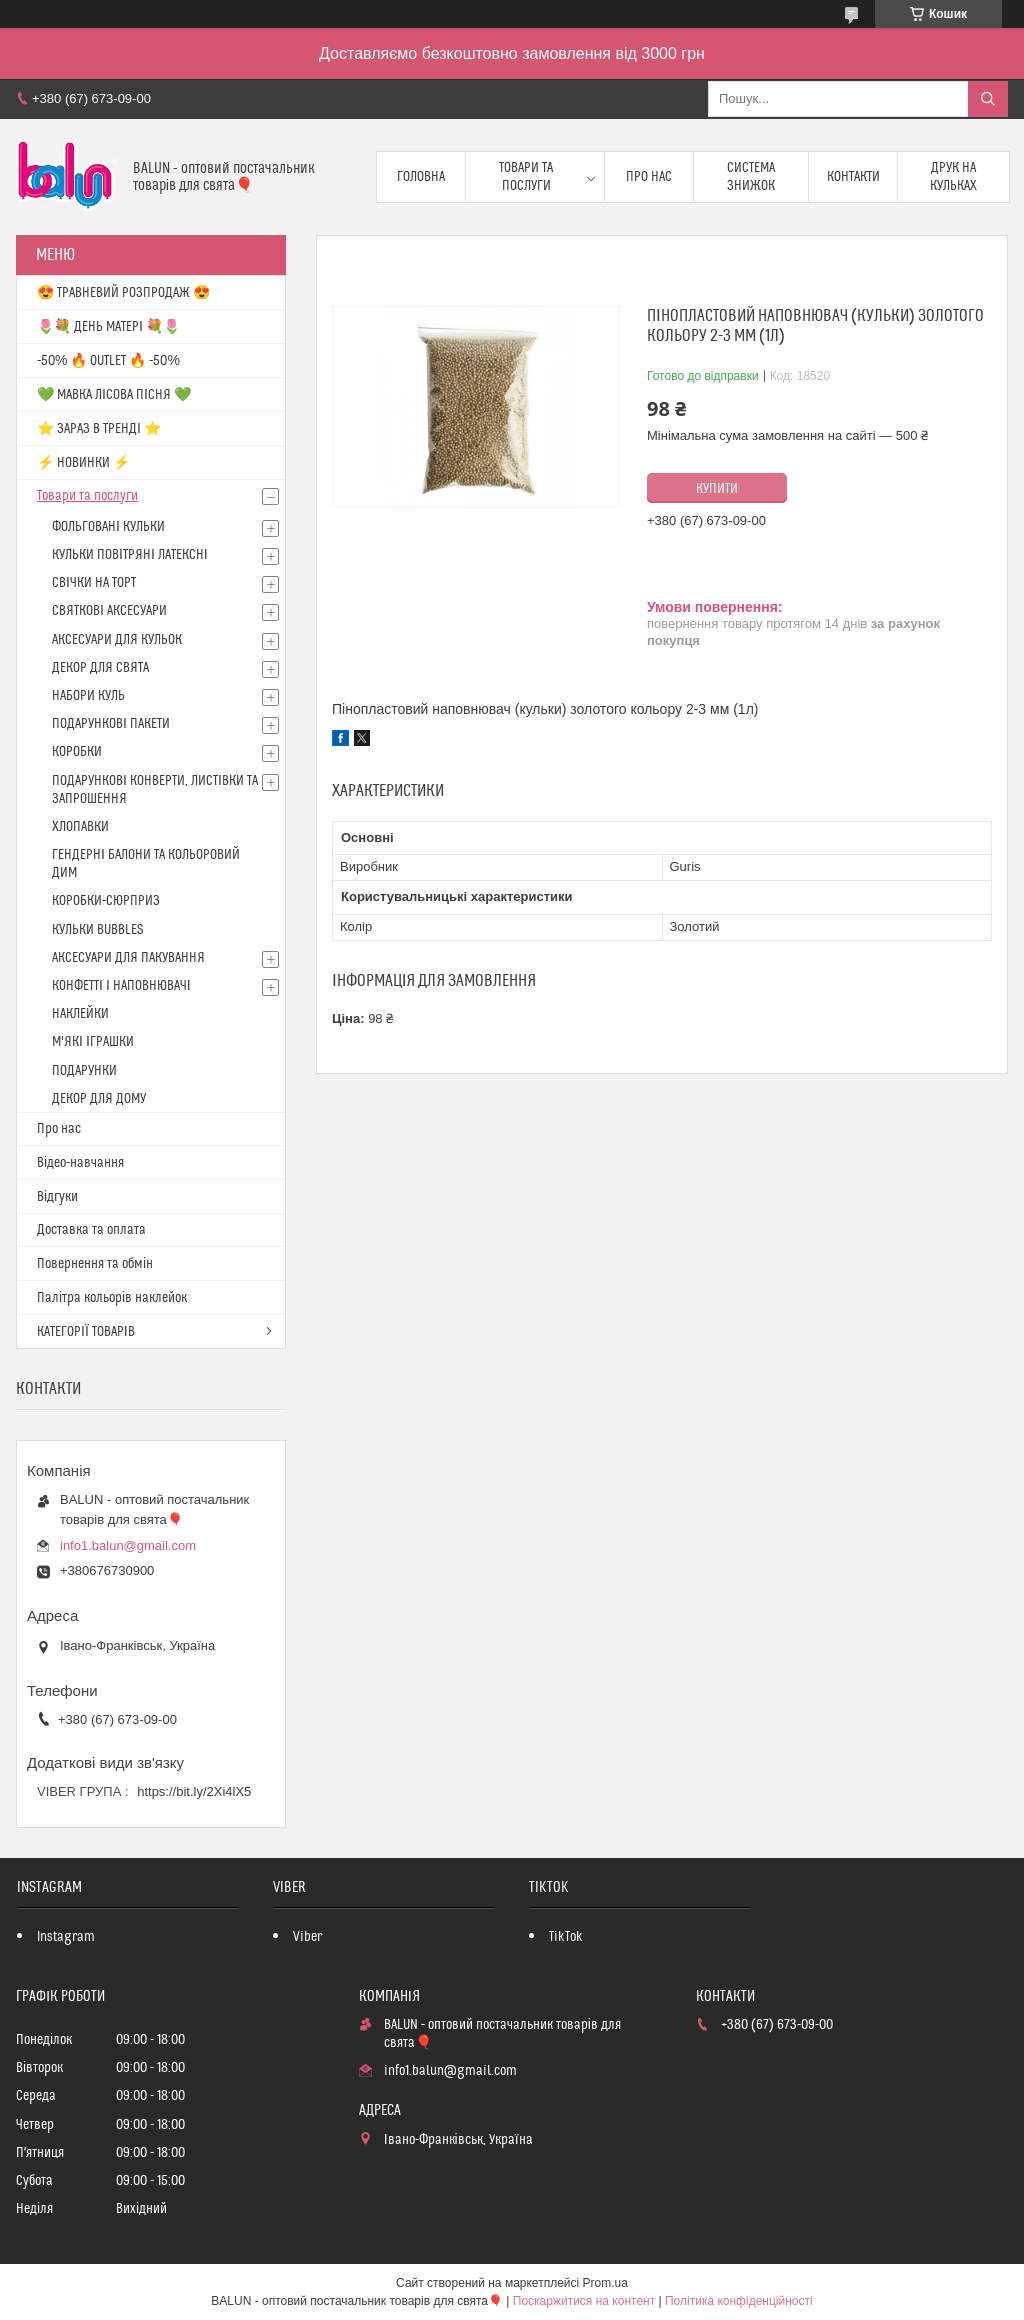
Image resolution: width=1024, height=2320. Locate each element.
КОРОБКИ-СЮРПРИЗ (106, 901)
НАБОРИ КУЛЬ (88, 696)
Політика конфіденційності (739, 2301)
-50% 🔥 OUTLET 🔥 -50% (108, 361)
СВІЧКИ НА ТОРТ (94, 583)
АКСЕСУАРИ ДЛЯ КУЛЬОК (117, 640)
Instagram (66, 1937)
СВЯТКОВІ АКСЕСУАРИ (109, 611)
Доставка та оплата (91, 1230)
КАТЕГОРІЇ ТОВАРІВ (86, 1332)
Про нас (649, 177)
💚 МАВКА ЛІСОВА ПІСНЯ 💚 (114, 395)
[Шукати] (988, 99)
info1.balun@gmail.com (128, 1545)
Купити (717, 489)
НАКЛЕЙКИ (80, 1014)
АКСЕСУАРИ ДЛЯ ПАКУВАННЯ (128, 958)
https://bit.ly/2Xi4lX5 (194, 1791)
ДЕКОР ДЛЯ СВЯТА (100, 668)
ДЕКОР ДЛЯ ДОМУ (99, 1099)
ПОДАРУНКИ (84, 1071)
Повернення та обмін (95, 1264)
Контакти (853, 177)
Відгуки (57, 1197)
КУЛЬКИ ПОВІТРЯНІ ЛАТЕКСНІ (130, 555)
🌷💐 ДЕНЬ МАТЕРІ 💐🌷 (108, 327)
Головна (421, 177)
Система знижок (751, 177)
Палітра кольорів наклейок (112, 1298)
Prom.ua (605, 2283)
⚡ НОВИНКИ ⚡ (83, 463)
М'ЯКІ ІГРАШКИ (93, 1042)
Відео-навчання (80, 1163)
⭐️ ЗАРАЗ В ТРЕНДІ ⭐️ (99, 429)
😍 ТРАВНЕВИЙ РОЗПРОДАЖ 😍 (123, 293)
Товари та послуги (526, 177)
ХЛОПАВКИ (80, 827)
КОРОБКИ (77, 752)
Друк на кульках (953, 177)
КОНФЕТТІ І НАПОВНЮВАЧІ (121, 986)
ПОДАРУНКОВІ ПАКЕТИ (111, 724)
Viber (307, 1937)
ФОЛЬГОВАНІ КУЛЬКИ (108, 527)
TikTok (566, 1937)
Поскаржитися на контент (584, 2301)
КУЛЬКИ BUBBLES (97, 930)
